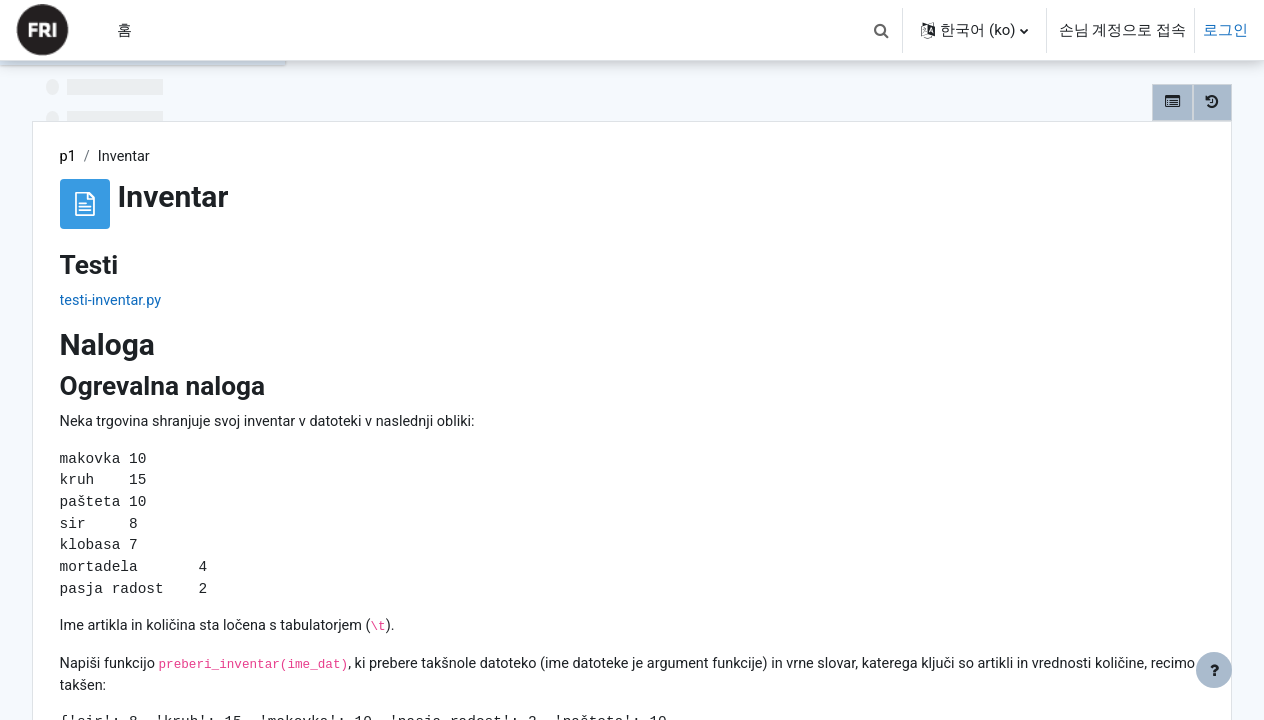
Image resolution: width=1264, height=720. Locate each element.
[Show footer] (1214, 670)
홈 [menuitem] (124, 30)
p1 (360, 157)
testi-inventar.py (404, 302)
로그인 (1225, 30)
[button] (881, 30)
